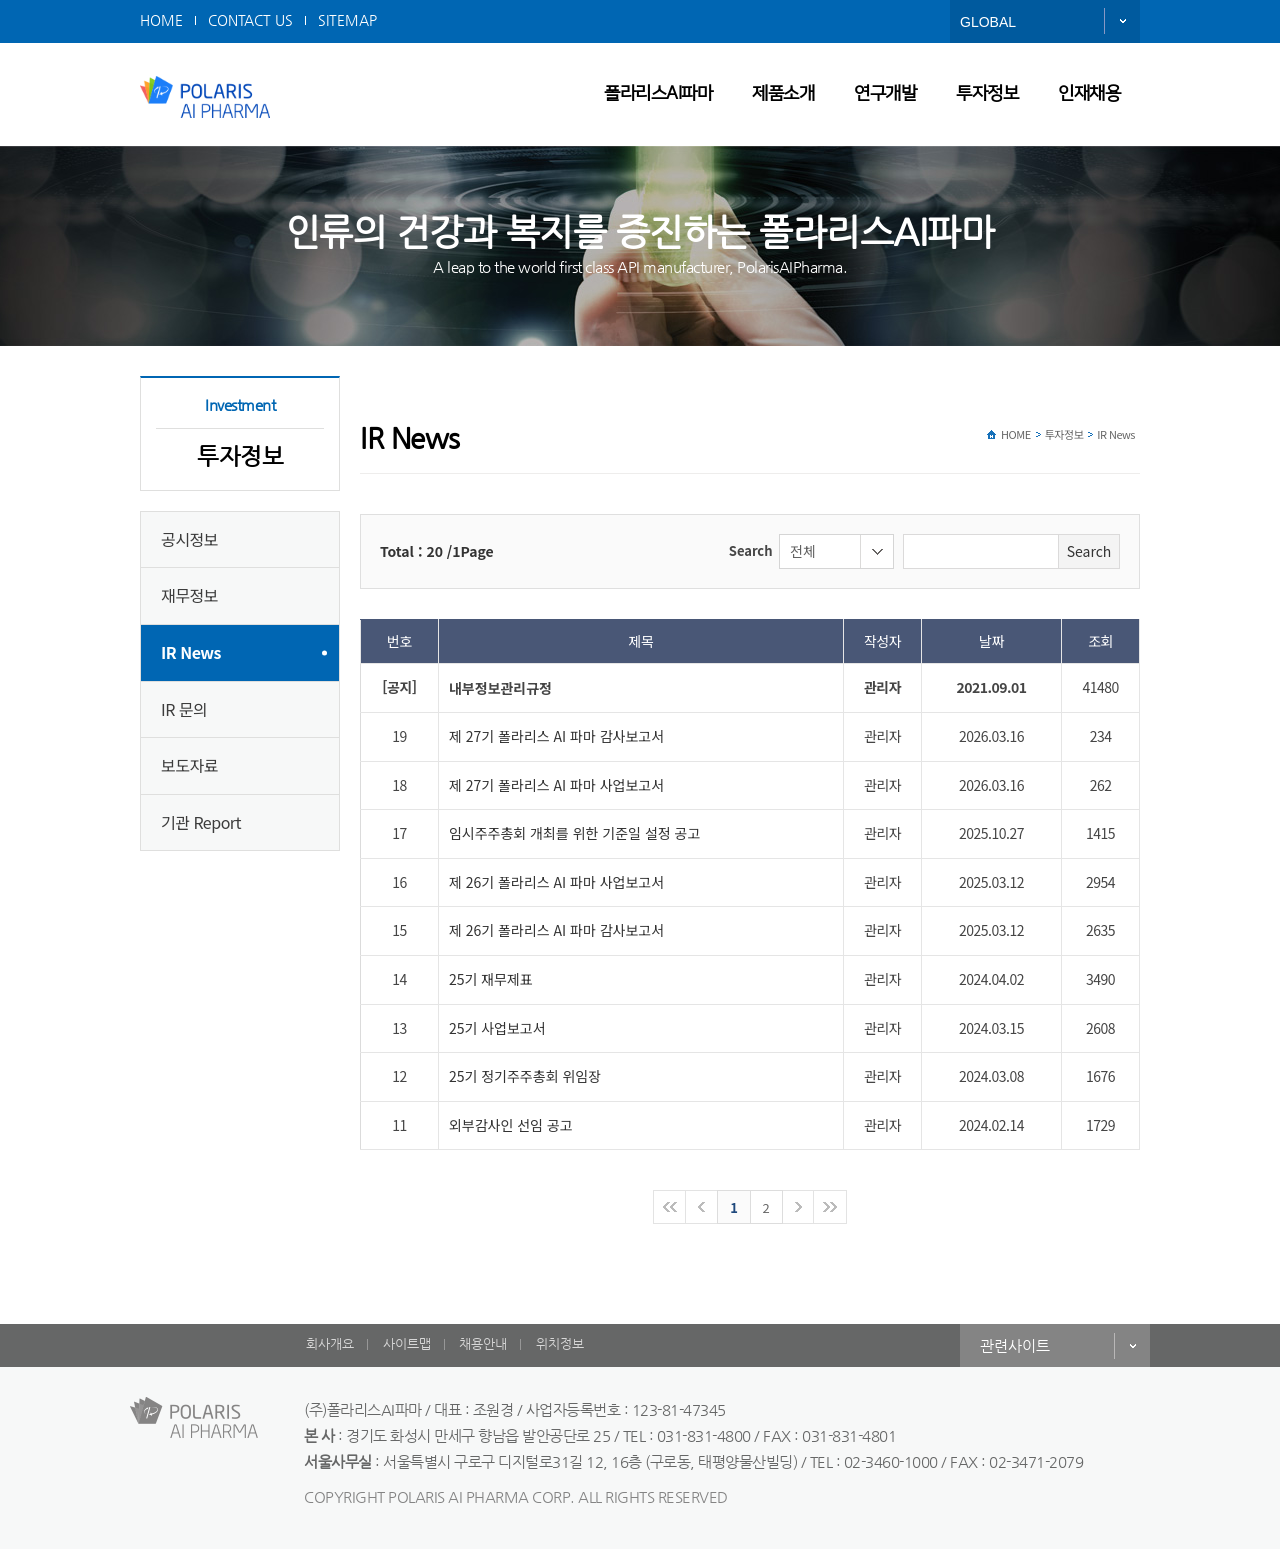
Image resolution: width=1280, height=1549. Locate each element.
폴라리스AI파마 (658, 94)
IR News (191, 652)
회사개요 (330, 1343)
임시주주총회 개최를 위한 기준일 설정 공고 (574, 833)
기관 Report (201, 822)
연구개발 (885, 94)
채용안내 (483, 1343)
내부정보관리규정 (500, 688)
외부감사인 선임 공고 (511, 1125)
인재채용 (1089, 94)
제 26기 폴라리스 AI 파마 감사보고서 (556, 930)
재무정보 (189, 595)
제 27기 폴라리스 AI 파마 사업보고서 (556, 785)
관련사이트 (1015, 1345)
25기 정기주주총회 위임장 (525, 1076)
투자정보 (987, 94)
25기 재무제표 (491, 979)
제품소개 (783, 94)
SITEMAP (347, 20)
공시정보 (189, 539)
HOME (161, 20)
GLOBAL (988, 22)
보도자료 (189, 765)
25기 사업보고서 (497, 1028)
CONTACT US (250, 20)
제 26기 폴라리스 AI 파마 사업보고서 (556, 882)
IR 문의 (184, 709)
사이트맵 (407, 1343)
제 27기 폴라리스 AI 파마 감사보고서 (556, 736)
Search (751, 551)
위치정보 (560, 1343)
